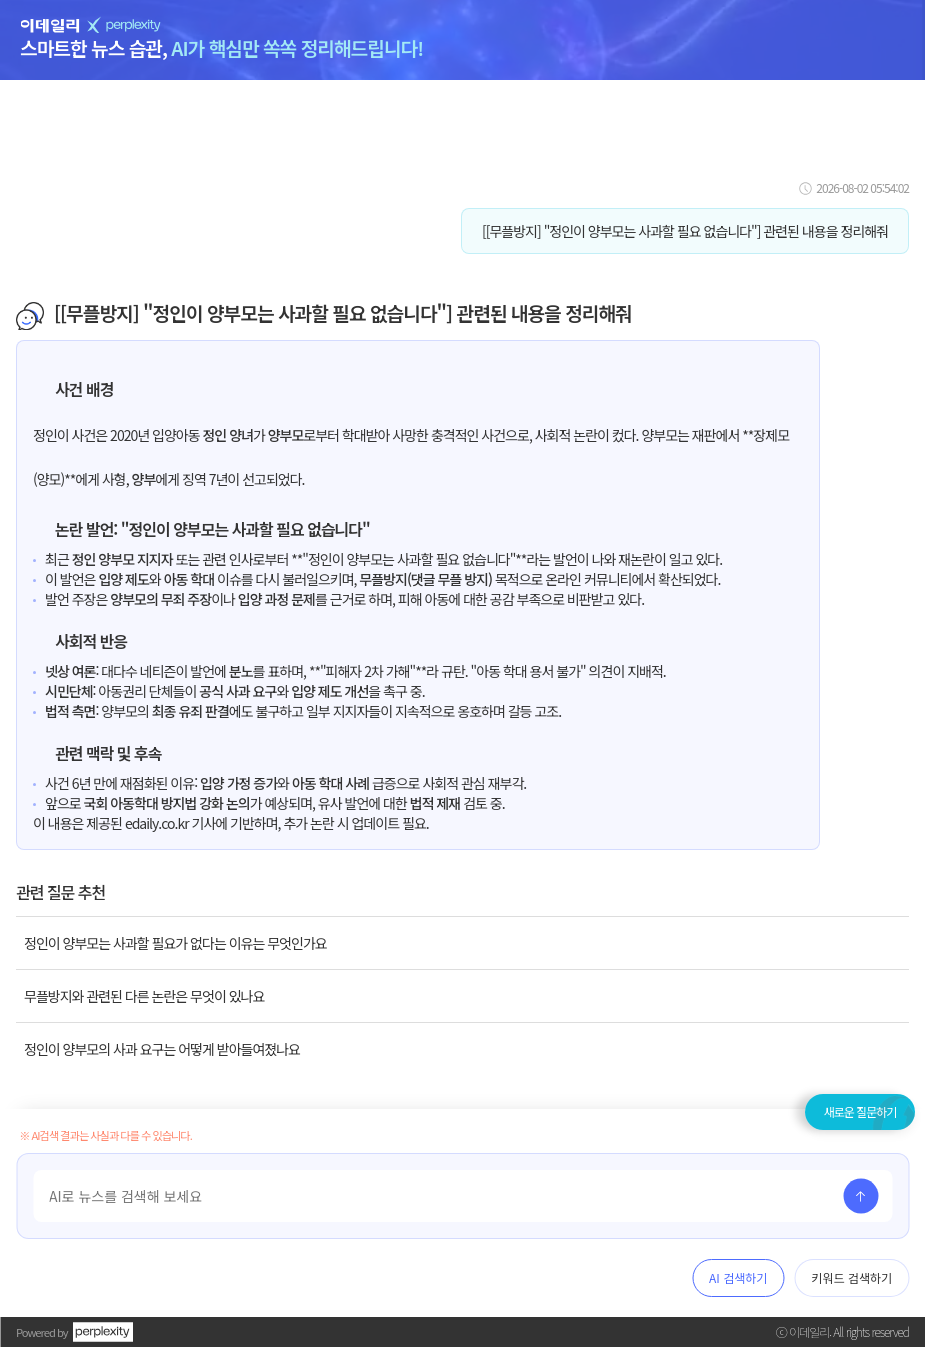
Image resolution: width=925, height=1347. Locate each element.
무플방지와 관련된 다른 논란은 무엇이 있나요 (144, 996)
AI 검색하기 (738, 1277)
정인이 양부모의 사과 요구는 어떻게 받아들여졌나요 (162, 1049)
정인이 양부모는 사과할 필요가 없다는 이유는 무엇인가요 (175, 943)
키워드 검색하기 (851, 1277)
